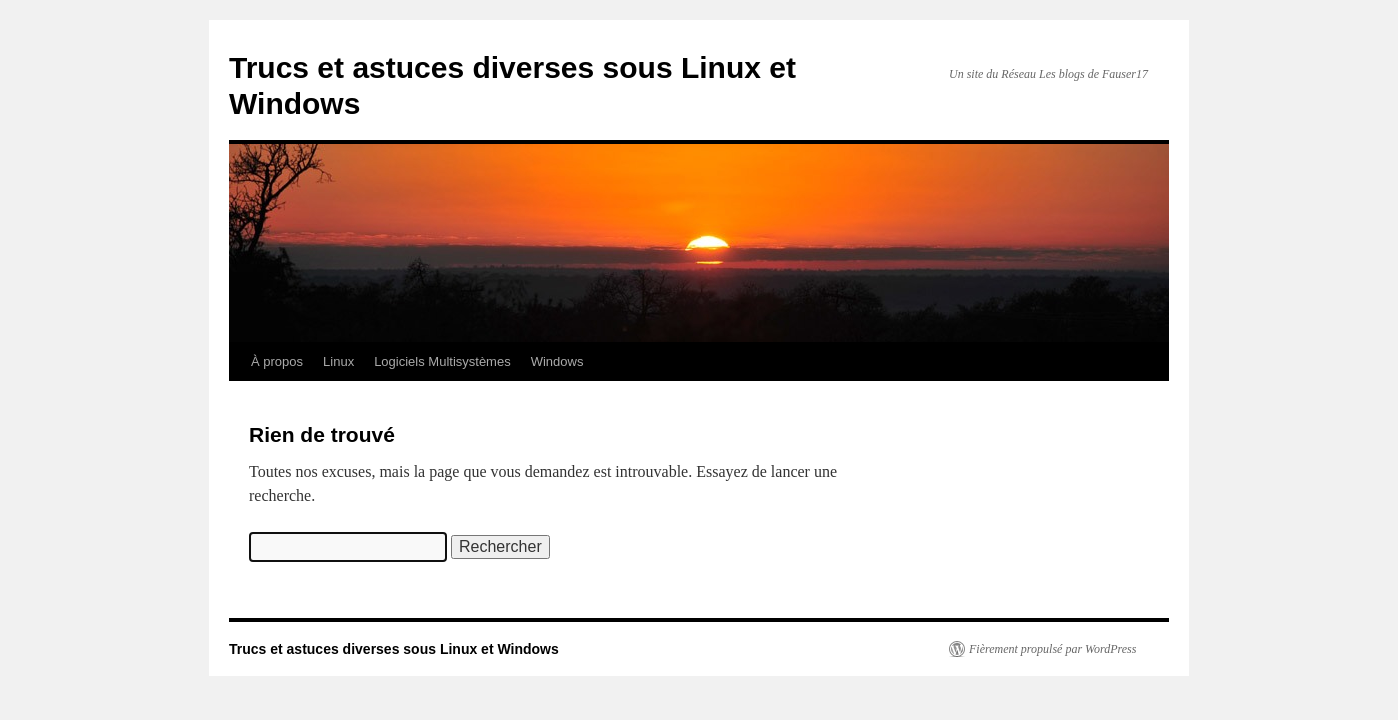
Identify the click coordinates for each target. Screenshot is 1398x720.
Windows (557, 361)
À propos (277, 361)
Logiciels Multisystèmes (442, 361)
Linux (338, 361)
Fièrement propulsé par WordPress (1052, 649)
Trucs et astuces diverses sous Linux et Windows (394, 649)
